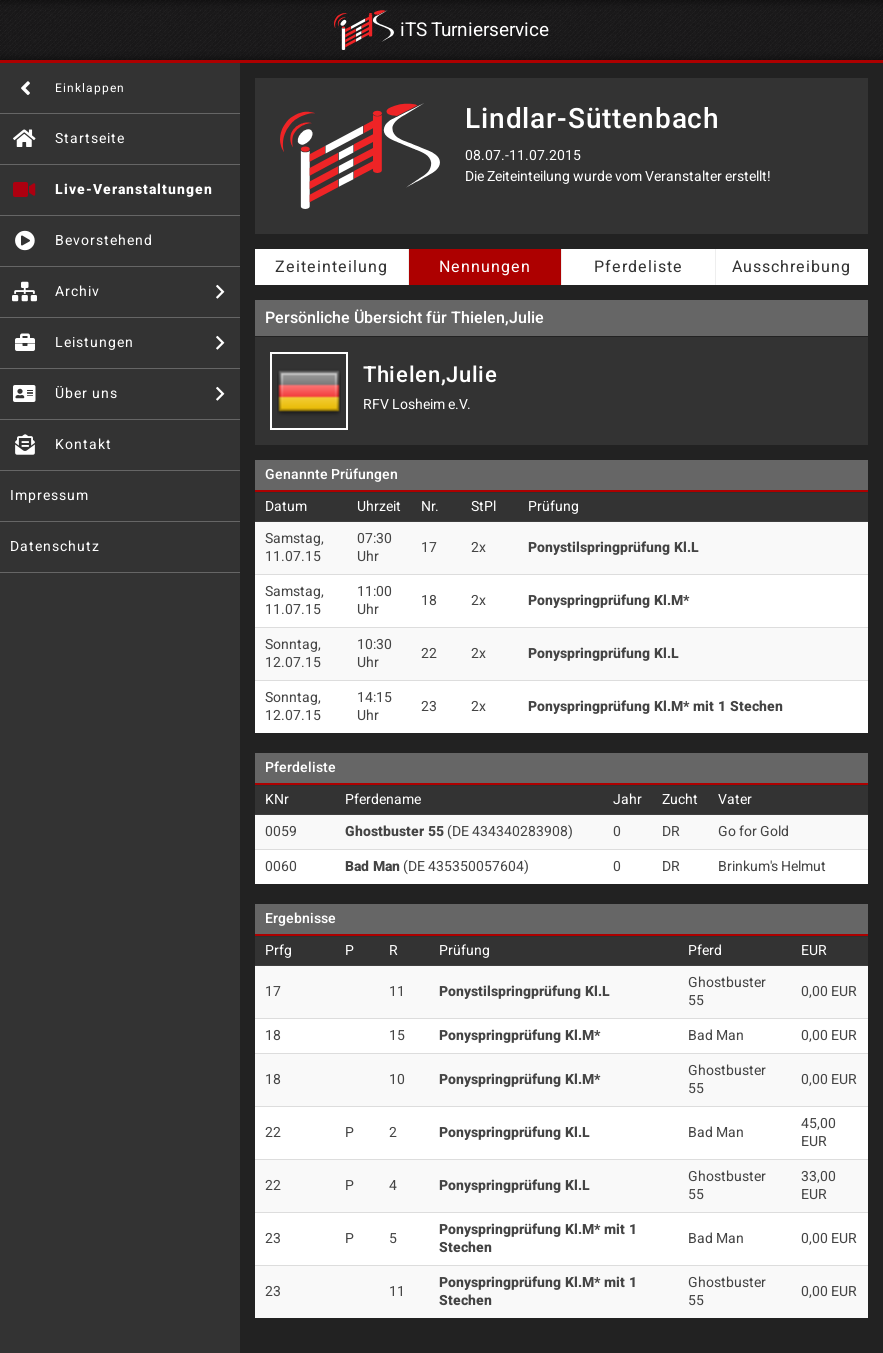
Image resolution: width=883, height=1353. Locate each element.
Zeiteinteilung (331, 267)
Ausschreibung (791, 267)
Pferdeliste (638, 267)
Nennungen (485, 267)
